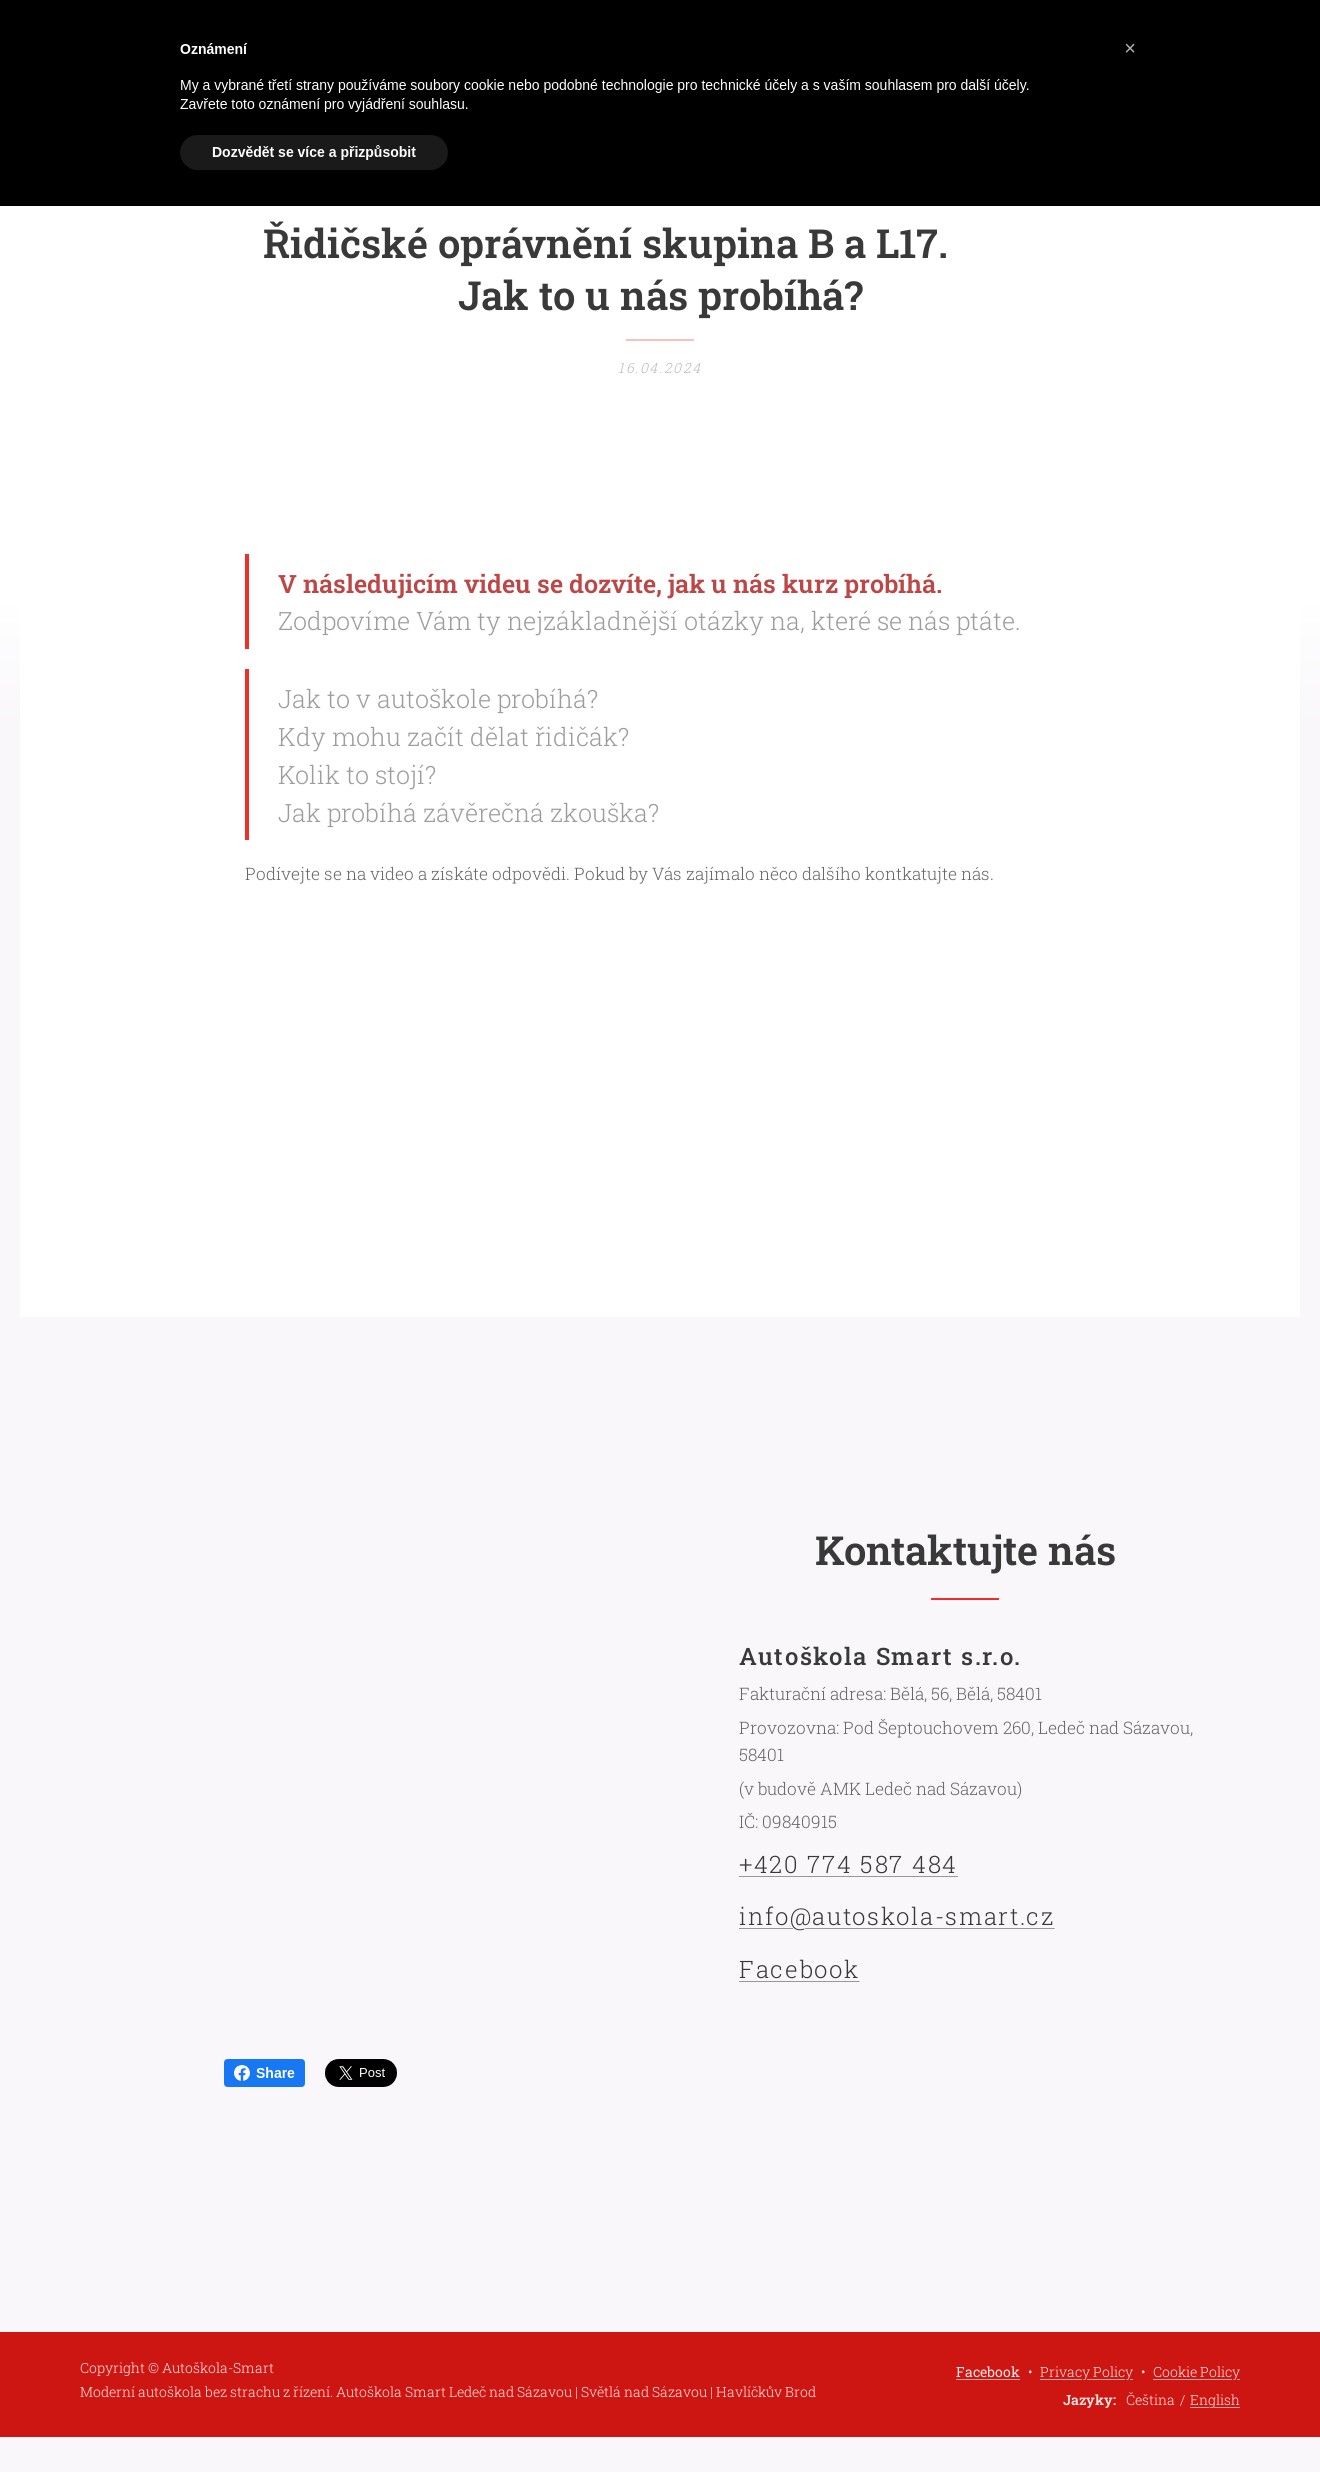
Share (264, 2073)
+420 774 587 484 (848, 1864)
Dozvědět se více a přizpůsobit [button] (314, 152)
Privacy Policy (1086, 2371)
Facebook (799, 1968)
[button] (1130, 48)
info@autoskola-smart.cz (897, 1916)
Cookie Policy (1196, 2371)
